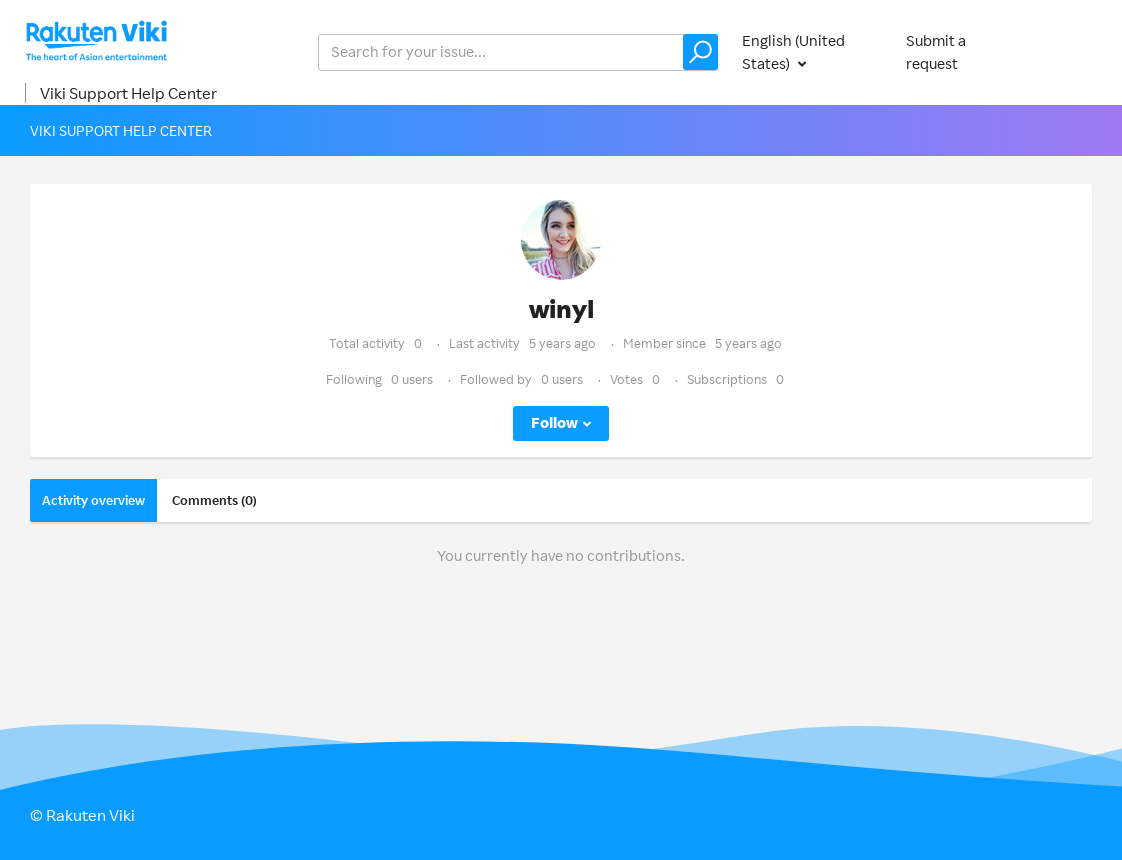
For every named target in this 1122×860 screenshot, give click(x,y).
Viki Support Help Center (128, 93)
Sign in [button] (1070, 51)
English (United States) (793, 52)
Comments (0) (214, 500)
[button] (700, 52)
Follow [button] (554, 422)
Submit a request (936, 52)
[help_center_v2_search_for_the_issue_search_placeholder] (518, 52)
